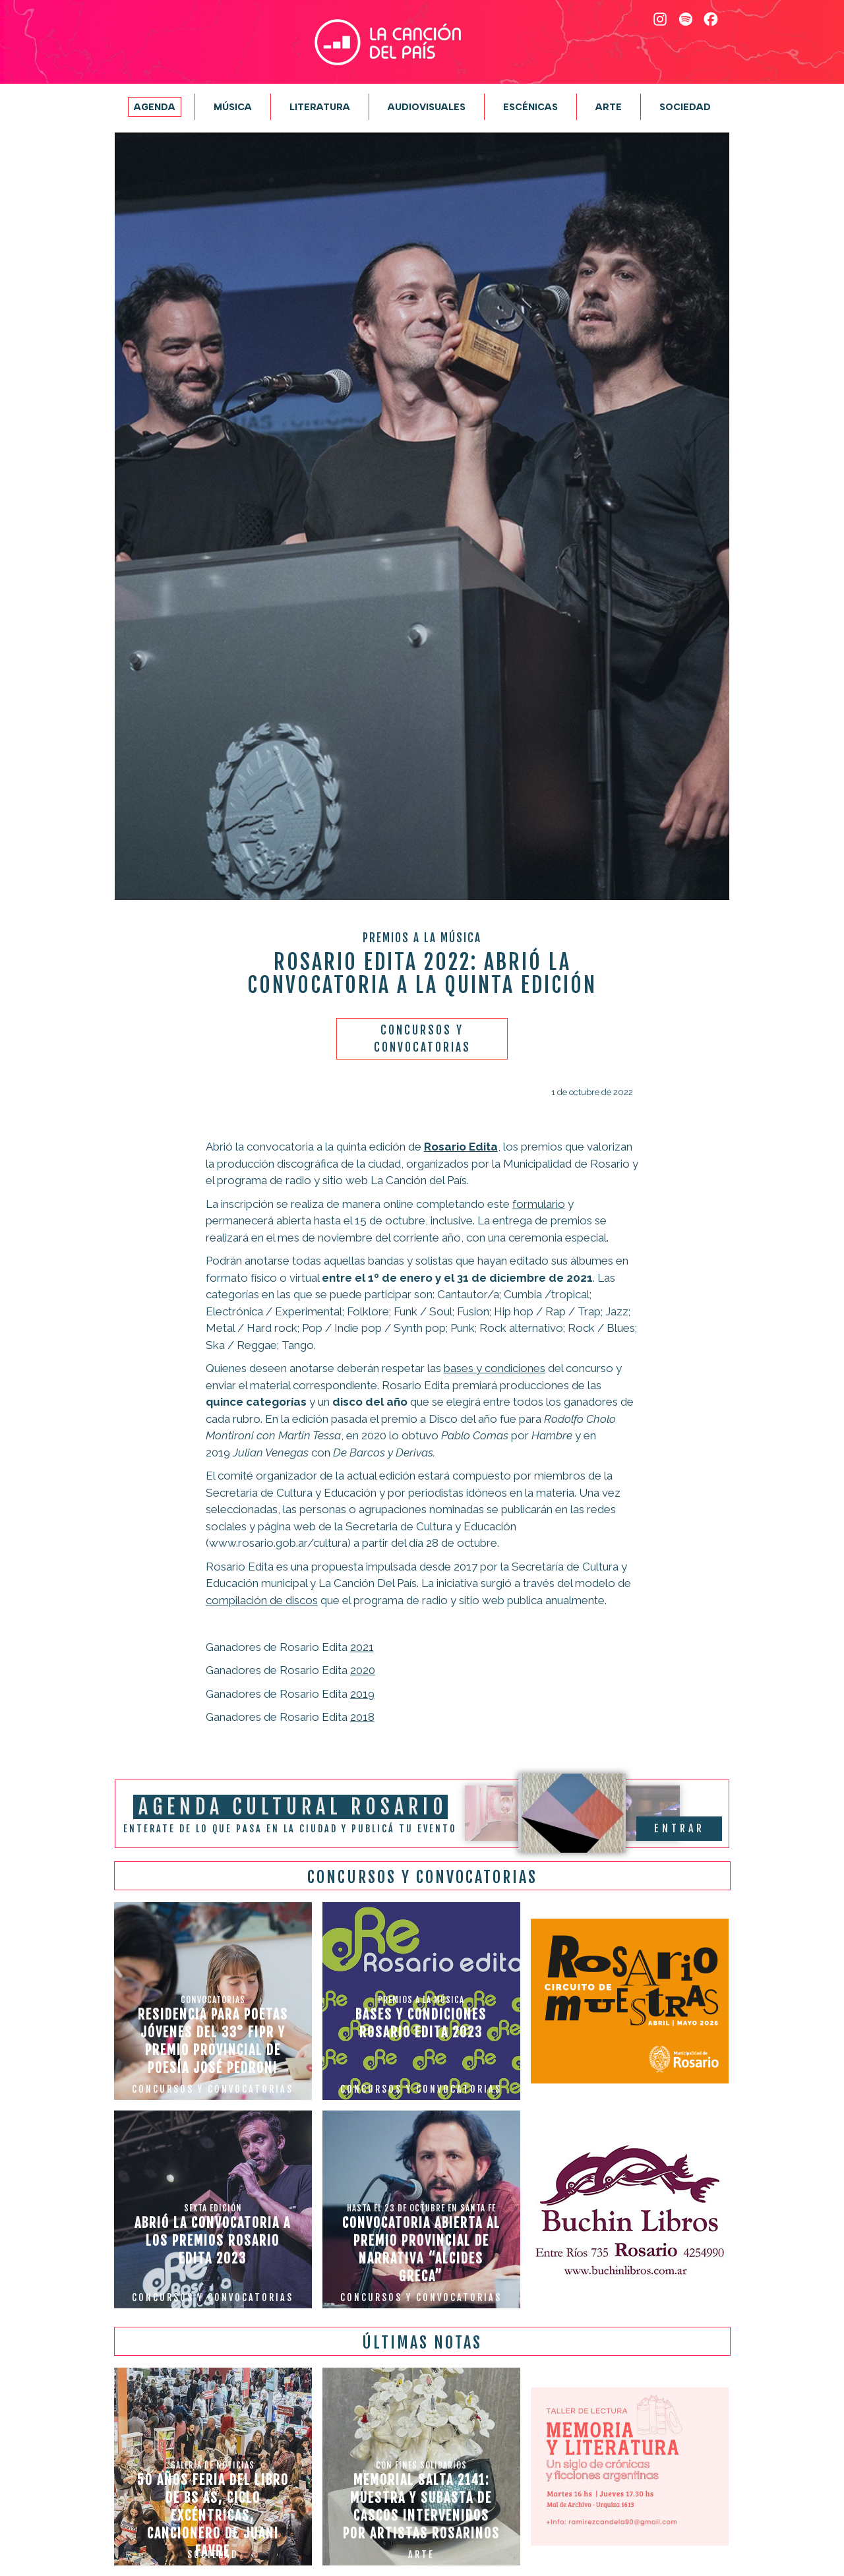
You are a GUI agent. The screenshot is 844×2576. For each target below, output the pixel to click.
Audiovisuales (427, 107)
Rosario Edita (461, 1146)
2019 (362, 1693)
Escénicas (530, 107)
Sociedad (685, 107)
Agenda (154, 107)
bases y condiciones (494, 1368)
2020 (362, 1670)
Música (233, 107)
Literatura (319, 107)
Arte (608, 107)
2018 (362, 1716)
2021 (362, 1647)
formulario (538, 1204)
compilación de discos (262, 1600)
